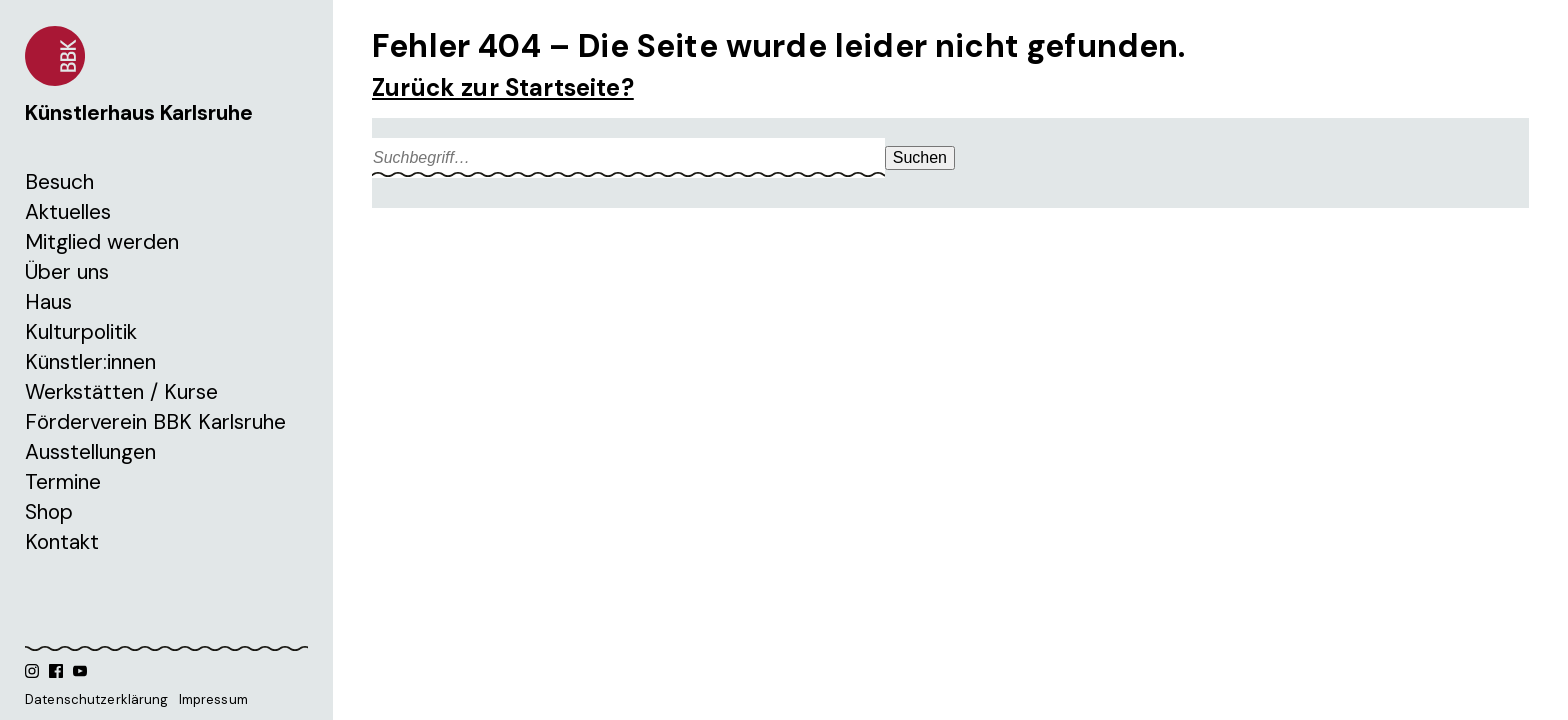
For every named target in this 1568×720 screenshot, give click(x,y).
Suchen (920, 157)
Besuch (59, 182)
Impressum (213, 699)
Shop (49, 512)
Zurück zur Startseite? (503, 87)
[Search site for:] (628, 158)
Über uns (67, 272)
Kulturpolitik (81, 332)
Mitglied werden (102, 242)
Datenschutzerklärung (97, 699)
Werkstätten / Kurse (121, 392)
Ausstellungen (90, 452)
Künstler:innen (90, 362)
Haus (48, 302)
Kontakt (62, 542)
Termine (63, 482)
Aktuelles (68, 212)
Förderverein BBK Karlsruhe (155, 422)
